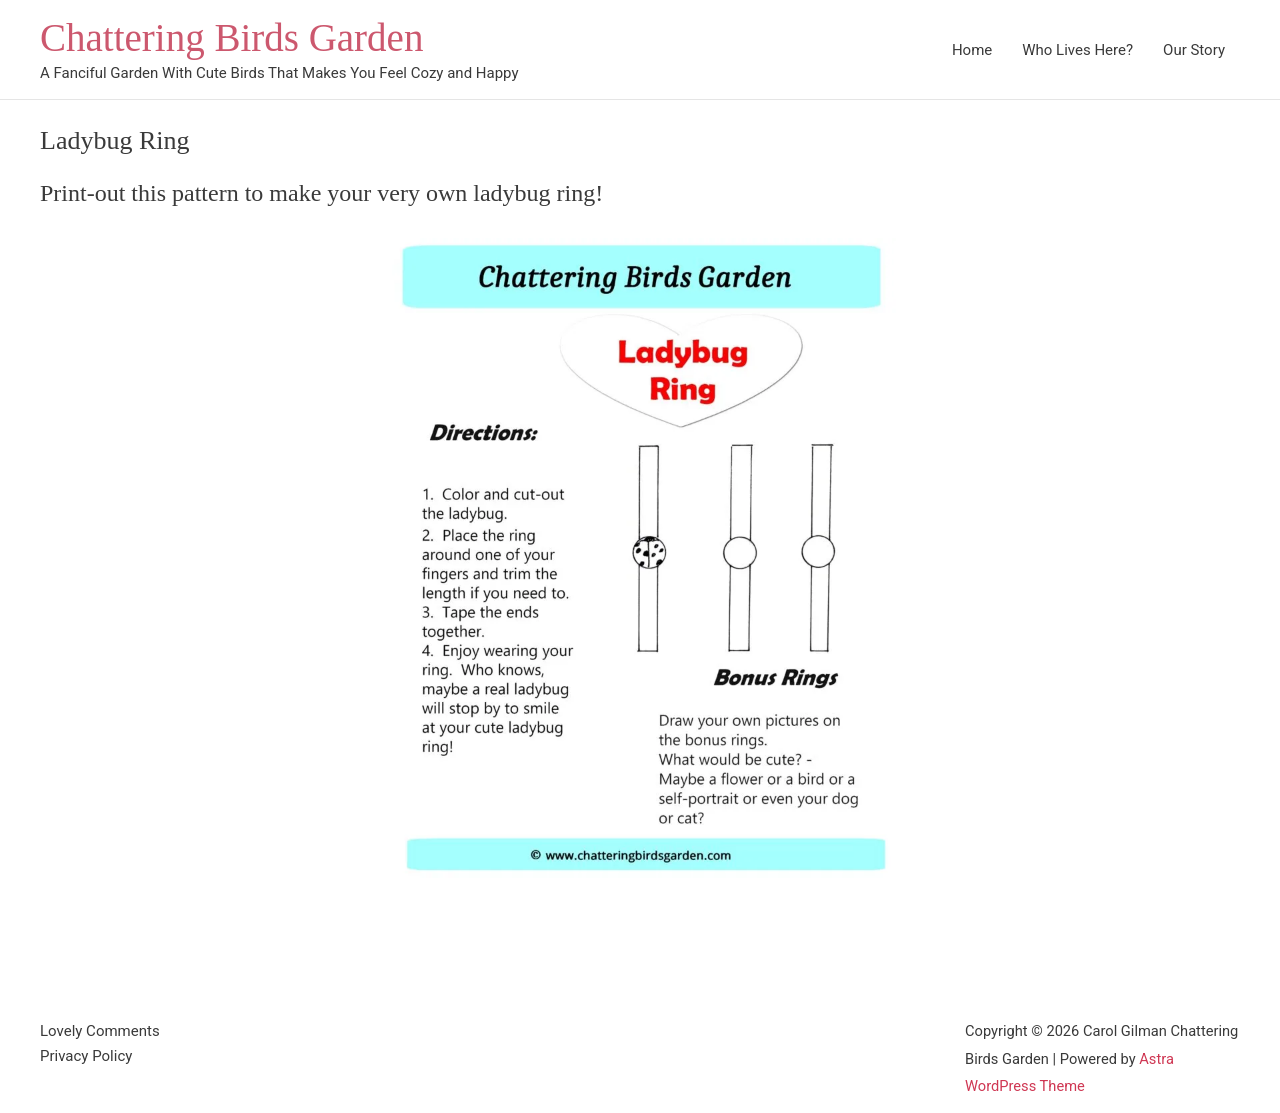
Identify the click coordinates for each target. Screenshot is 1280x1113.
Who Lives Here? (1077, 50)
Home (972, 50)
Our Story (1194, 50)
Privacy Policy (86, 1056)
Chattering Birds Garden (231, 37)
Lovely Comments (100, 1031)
